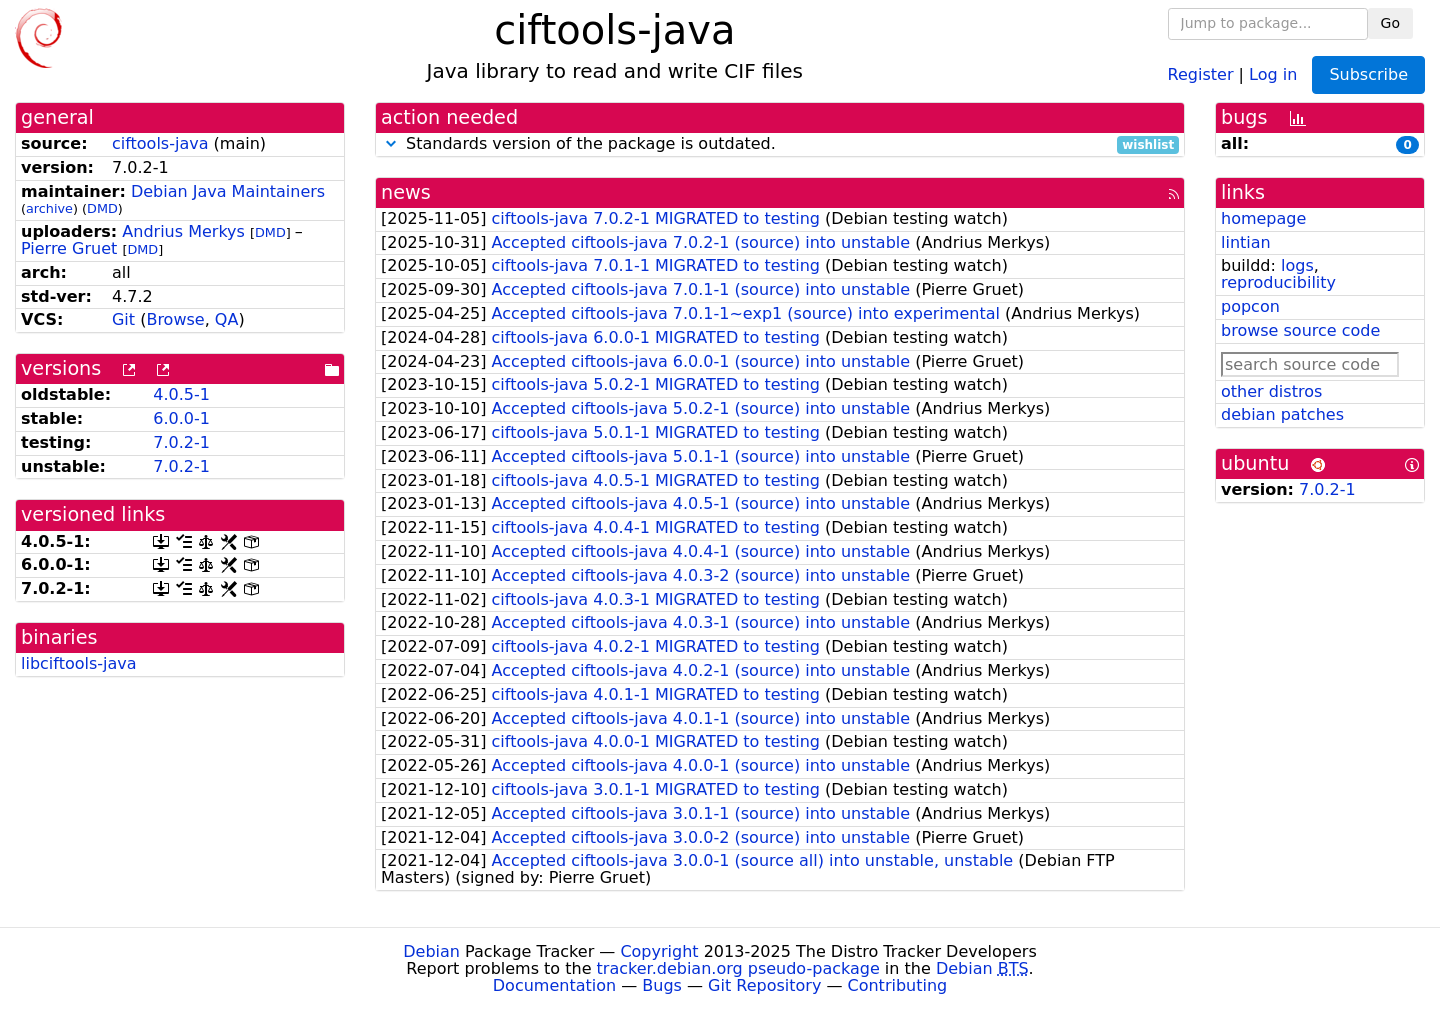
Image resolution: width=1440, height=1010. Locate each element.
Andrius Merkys (183, 231)
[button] (391, 143)
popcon (1250, 306)
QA (227, 319)
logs (1297, 265)
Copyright (659, 951)
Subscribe (1368, 74)
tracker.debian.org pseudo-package (738, 968)
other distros (1271, 391)
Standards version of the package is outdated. (780, 144)
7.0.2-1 (181, 442)
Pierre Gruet (69, 248)
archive (49, 208)
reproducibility (1278, 282)
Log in (1273, 73)
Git (123, 319)
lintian (1246, 242)
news (406, 192)
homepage (1263, 218)
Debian (431, 951)
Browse (175, 319)
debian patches (1282, 414)
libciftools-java (79, 663)
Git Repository (764, 985)
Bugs (662, 985)
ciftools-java (160, 143)
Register (1201, 73)
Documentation (554, 985)
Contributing (898, 985)
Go (1390, 23)
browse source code (1300, 330)
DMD (102, 208)
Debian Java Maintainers (228, 191)
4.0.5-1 (181, 394)
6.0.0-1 (181, 418)
